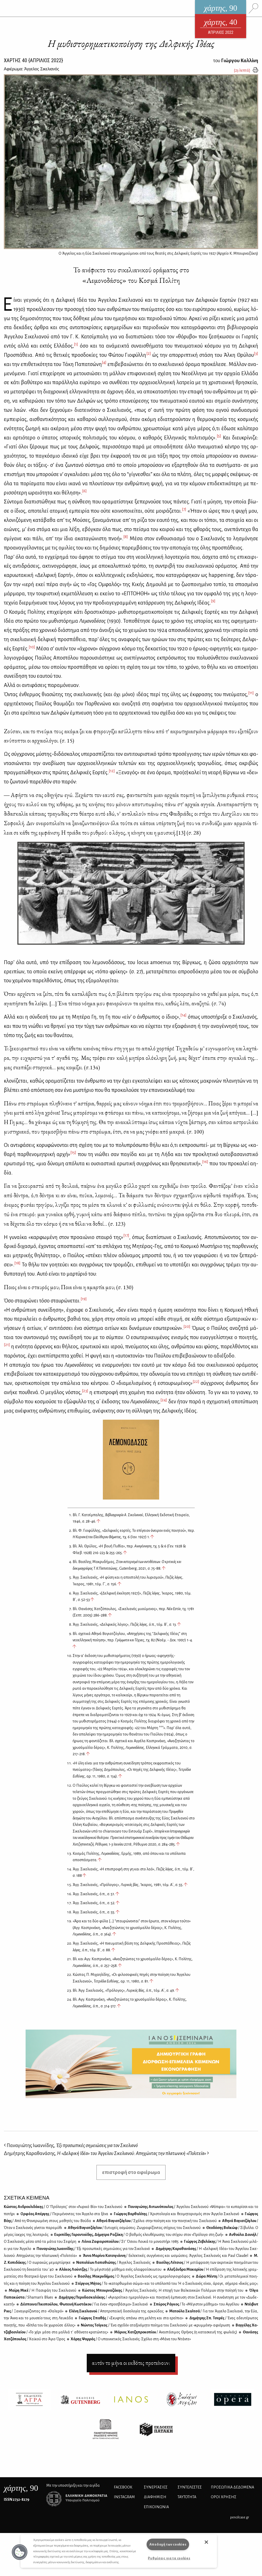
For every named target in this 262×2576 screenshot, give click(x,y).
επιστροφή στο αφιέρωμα (131, 2172)
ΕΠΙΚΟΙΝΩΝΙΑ (156, 2507)
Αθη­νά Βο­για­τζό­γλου (156, 2221)
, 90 (21, 2488)
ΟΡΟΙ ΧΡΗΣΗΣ (223, 2497)
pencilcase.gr (239, 2517)
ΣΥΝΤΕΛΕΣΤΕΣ (190, 2487)
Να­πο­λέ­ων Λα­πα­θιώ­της (113, 2262)
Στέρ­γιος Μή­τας (166, 2283)
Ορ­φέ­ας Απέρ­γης (64, 2214)
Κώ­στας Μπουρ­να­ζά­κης (162, 2290)
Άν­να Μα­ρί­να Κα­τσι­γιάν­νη (165, 2256)
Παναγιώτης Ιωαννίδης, (71, 2145)
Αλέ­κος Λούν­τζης (110, 2269)
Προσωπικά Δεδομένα (232, 2487)
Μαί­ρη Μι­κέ (42, 2290)
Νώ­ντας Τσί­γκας (155, 2325)
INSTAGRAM (124, 2497)
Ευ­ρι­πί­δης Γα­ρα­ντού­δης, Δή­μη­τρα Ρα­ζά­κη (138, 2235)
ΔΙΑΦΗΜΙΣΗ (155, 2497)
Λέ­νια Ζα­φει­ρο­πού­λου (129, 2241)
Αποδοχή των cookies (168, 2544)
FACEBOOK (123, 2487)
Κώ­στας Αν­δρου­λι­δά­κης (63, 2207)
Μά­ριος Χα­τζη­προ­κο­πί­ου (175, 2332)
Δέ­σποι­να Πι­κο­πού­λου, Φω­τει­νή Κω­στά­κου (84, 2304)
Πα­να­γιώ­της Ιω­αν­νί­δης (93, 2249)
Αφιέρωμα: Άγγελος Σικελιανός (31, 69)
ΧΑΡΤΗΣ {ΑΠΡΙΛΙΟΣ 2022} (33, 60)
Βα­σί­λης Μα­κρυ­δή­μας (133, 2276)
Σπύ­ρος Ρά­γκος (196, 2304)
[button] (20, 2552)
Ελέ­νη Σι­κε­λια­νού (115, 2311)
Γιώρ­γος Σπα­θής (130, 2318)
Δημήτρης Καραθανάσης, (106, 2153)
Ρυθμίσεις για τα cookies (169, 2558)
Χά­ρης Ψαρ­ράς (130, 2339)
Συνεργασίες (156, 2487)
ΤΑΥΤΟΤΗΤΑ (187, 2497)
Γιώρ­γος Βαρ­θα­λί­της (176, 2214)
